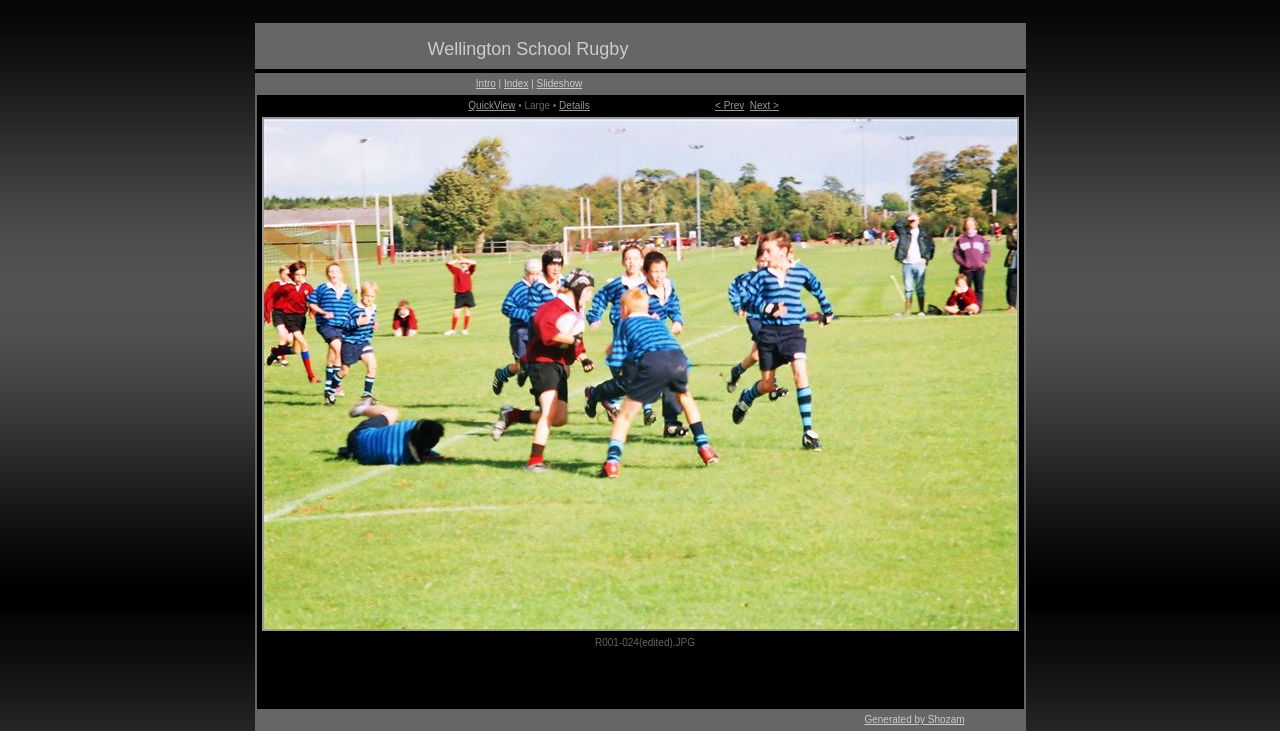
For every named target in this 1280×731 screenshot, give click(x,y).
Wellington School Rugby (528, 49)
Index (516, 83)
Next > (764, 105)
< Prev (729, 105)
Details (574, 105)
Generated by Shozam (914, 719)
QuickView (491, 105)
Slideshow (560, 83)
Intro (486, 83)
